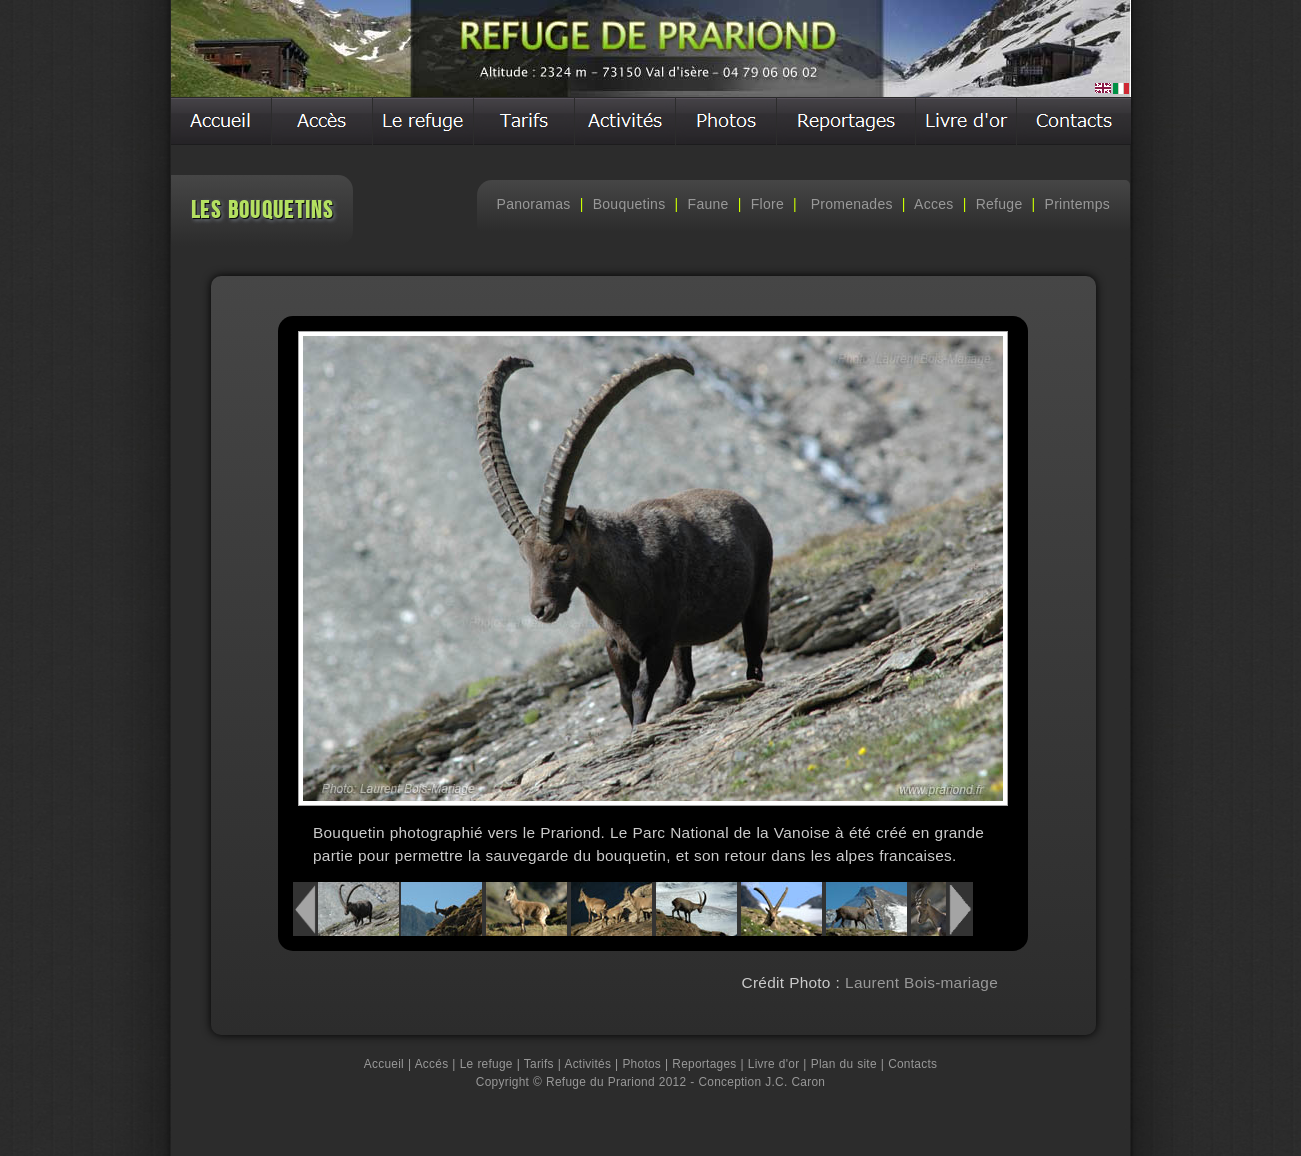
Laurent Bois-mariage (919, 982)
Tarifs (539, 1064)
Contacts (912, 1064)
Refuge (999, 204)
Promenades (849, 204)
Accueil (384, 1064)
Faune (708, 204)
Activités (587, 1064)
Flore (767, 204)
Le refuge (486, 1064)
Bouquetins (629, 204)
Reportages (704, 1064)
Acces (933, 204)
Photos (641, 1064)
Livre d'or (774, 1064)
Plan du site (844, 1064)
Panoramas (534, 204)
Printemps (1077, 204)
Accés (432, 1064)
